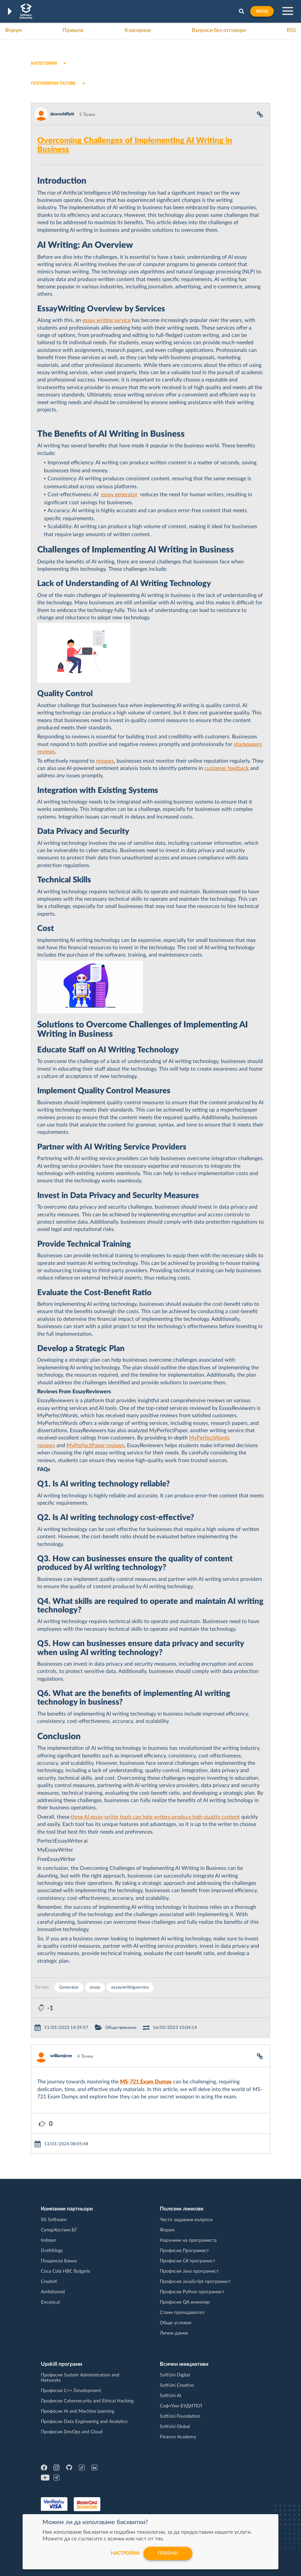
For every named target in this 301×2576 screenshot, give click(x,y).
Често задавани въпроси (186, 2219)
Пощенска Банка (59, 2261)
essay (95, 1987)
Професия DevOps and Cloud (72, 2432)
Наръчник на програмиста (188, 2240)
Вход (262, 11)
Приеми (168, 2553)
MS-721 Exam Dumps (146, 2081)
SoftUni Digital (175, 2375)
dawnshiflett (62, 114)
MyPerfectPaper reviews (95, 1445)
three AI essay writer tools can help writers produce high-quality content (155, 1817)
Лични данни (174, 2333)
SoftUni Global (175, 2426)
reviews (105, 761)
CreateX (49, 2281)
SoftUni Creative (177, 2385)
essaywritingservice (130, 1987)
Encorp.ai (50, 2302)
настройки (125, 2553)
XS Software (53, 2219)
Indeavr (48, 2240)
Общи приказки (120, 2028)
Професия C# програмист (187, 2261)
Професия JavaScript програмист (195, 2281)
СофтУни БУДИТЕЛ (181, 2406)
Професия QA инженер (185, 2302)
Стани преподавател (182, 2312)
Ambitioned (53, 2292)
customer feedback (226, 768)
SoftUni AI (170, 2395)
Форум (13, 30)
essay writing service (106, 320)
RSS (291, 30)
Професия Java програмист (189, 2271)
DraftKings (52, 2250)
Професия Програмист (184, 2250)
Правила (72, 30)
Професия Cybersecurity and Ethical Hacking (87, 2401)
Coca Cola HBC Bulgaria (65, 2271)
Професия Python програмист (192, 2292)
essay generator (119, 494)
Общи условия (175, 2323)
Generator (69, 1987)
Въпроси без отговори (219, 30)
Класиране (138, 30)
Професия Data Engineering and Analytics (84, 2421)
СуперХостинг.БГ (59, 2230)
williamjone (61, 2056)
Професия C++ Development (71, 2390)
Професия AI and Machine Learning (77, 2411)
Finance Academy (178, 2437)
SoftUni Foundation (180, 2416)
